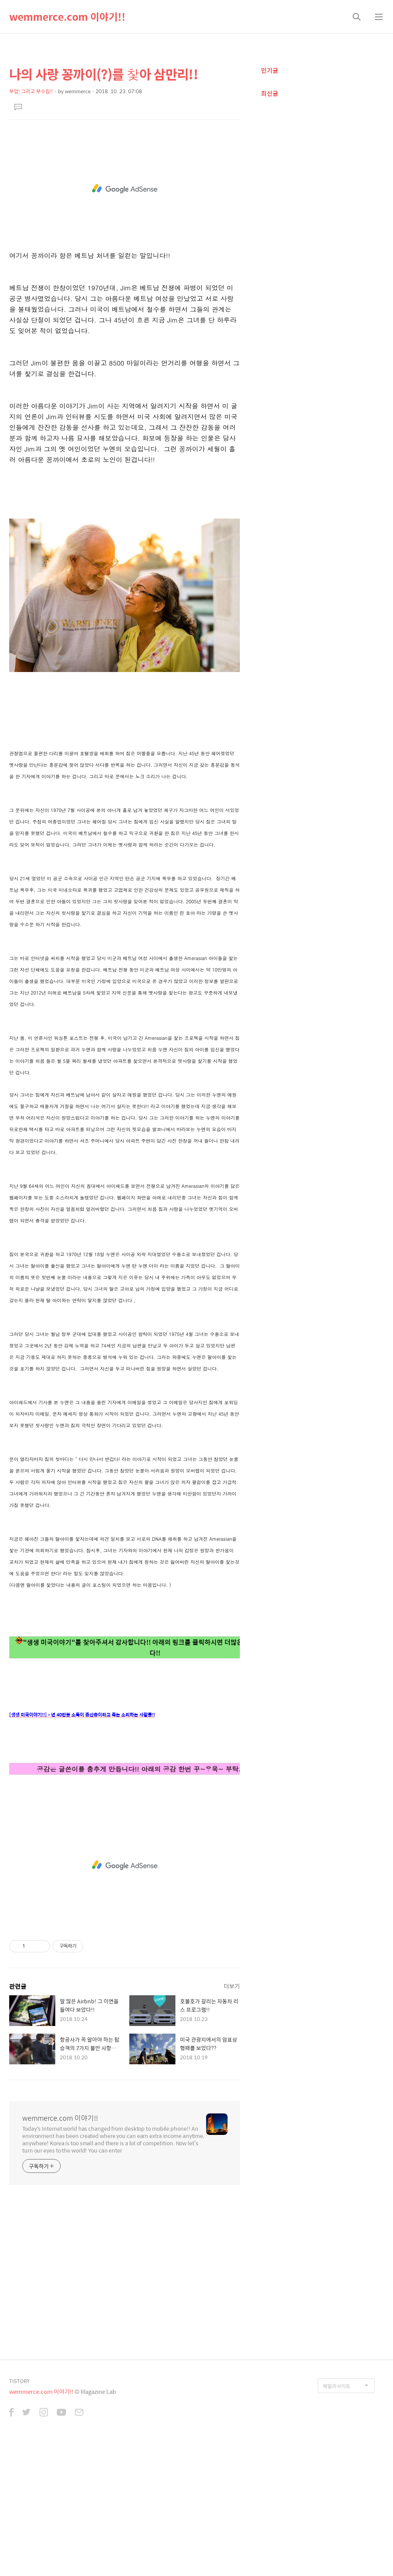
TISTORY (19, 2511)
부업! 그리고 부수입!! (31, 91)
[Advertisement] (124, 192)
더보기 (232, 2116)
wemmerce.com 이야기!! (67, 16)
